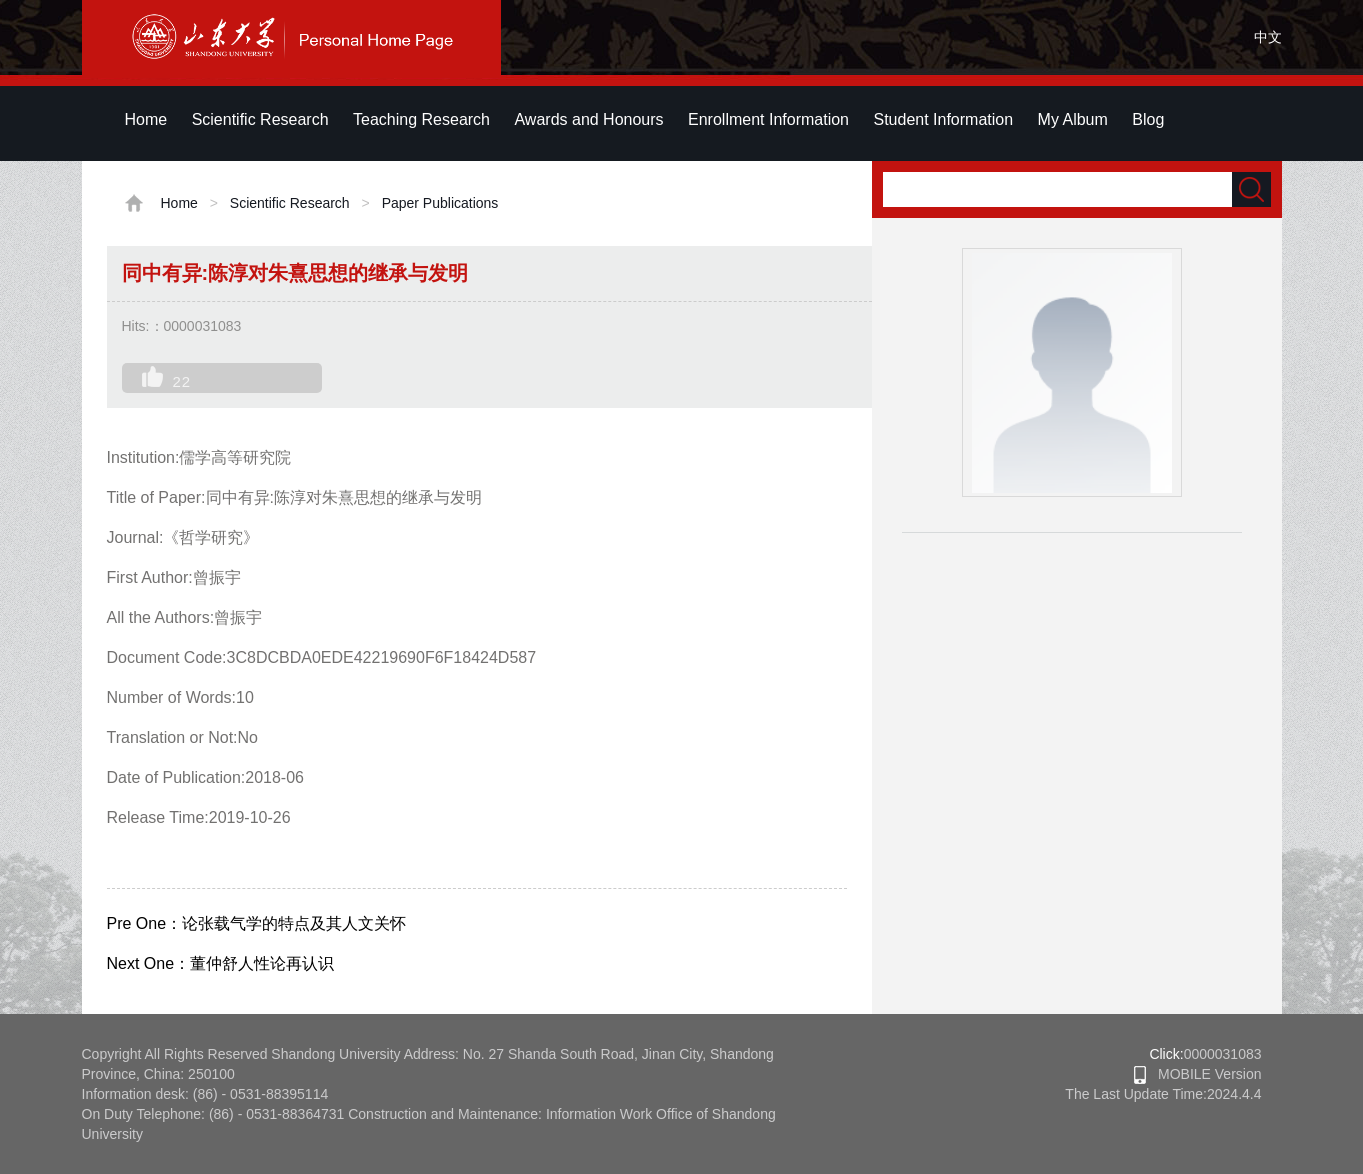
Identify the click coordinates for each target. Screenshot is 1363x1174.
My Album (1073, 119)
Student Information (943, 119)
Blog (1148, 119)
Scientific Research (260, 119)
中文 (1268, 37)
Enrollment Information (768, 119)
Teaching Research (421, 119)
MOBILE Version (1197, 1074)
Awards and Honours (588, 119)
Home (146, 119)
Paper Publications (440, 203)
